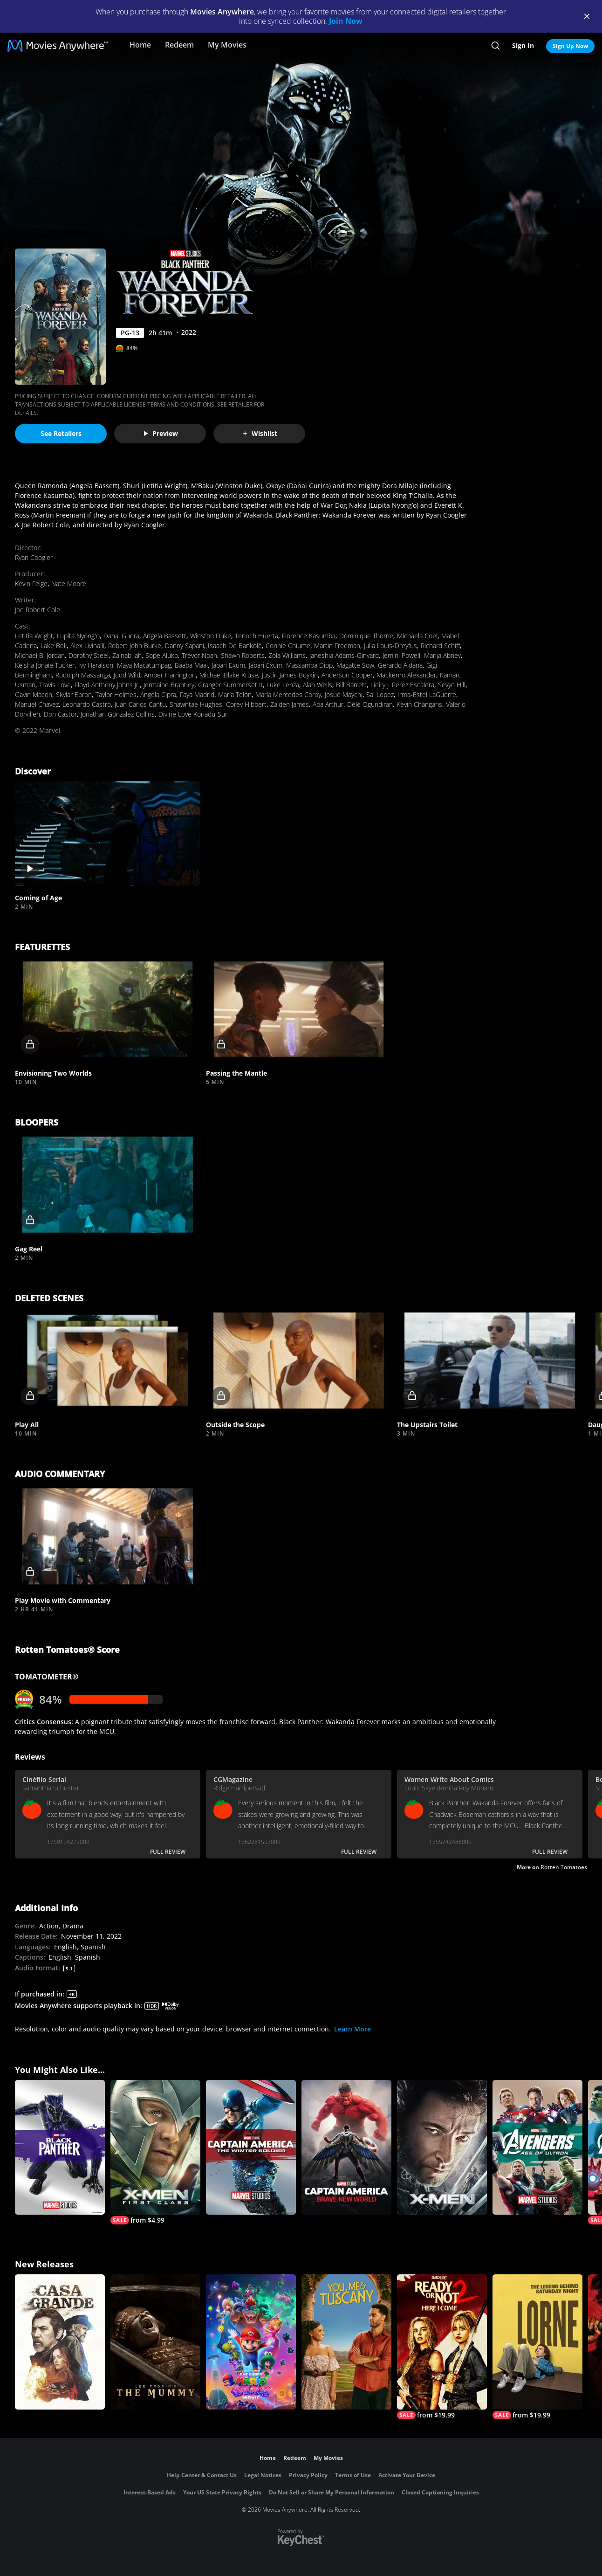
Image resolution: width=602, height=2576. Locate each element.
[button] (107, 833)
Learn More (352, 2028)
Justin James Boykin (290, 674)
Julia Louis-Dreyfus (390, 645)
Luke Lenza (283, 684)
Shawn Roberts (243, 655)
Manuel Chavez (37, 704)
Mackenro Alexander (406, 674)
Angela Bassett (164, 635)
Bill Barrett (351, 684)
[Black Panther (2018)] (60, 2147)
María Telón (235, 694)
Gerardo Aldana (400, 665)
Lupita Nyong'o (78, 635)
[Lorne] (537, 2346)
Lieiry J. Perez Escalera (402, 684)
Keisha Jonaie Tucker (45, 665)
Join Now (346, 21)
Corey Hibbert (246, 704)
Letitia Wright (34, 635)
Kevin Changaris (419, 704)
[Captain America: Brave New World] (346, 2147)
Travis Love (55, 684)
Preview (160, 433)
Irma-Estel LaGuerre (426, 694)
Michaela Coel (417, 635)
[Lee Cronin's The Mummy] (155, 2342)
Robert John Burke (134, 645)
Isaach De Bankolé (235, 645)
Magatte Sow (355, 665)
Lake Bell (54, 645)
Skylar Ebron (74, 694)
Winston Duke (210, 635)
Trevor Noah (199, 655)
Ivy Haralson (95, 665)
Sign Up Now (570, 46)
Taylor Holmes (116, 694)
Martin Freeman (337, 645)
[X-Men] (442, 2147)
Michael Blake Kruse (228, 674)
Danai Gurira (121, 635)
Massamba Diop (309, 665)
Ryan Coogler (34, 557)
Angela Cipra (158, 694)
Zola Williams (287, 655)
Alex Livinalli (87, 645)
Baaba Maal (191, 665)
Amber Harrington (170, 674)
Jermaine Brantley (169, 684)
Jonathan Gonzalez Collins (118, 714)
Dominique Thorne (366, 635)
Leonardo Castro (86, 704)
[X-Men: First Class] (155, 2152)
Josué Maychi (344, 694)
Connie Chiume (288, 645)
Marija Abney (442, 655)
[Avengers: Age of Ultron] (537, 2147)
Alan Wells (317, 684)
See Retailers (61, 433)
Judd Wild (127, 674)
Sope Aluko (161, 655)
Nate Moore (68, 583)
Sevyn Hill (451, 684)
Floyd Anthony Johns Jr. (107, 684)
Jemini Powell (401, 655)
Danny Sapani (184, 645)
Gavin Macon (33, 694)
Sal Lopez (380, 694)
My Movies (227, 45)
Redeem (179, 45)
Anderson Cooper (347, 674)
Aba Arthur (328, 704)
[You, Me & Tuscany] (346, 2342)
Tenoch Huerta (256, 635)
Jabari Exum (228, 665)
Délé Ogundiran (370, 704)
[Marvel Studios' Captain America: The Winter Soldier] (251, 2147)
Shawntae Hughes (196, 704)
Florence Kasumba (308, 635)
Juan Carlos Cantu (140, 704)
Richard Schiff (440, 645)
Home (140, 45)
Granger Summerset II (230, 684)
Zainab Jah (127, 655)
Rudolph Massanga (82, 674)
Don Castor (60, 714)
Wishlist (259, 433)
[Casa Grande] (60, 2342)
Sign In (523, 45)
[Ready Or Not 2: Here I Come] (442, 2346)
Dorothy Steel (88, 655)
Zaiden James (289, 704)
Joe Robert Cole (37, 609)
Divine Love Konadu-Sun (193, 714)
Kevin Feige (31, 583)
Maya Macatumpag (144, 665)
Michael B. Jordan (40, 655)
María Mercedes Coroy (288, 694)
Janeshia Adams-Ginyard (344, 655)
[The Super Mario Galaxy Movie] (251, 2342)
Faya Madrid (197, 694)
